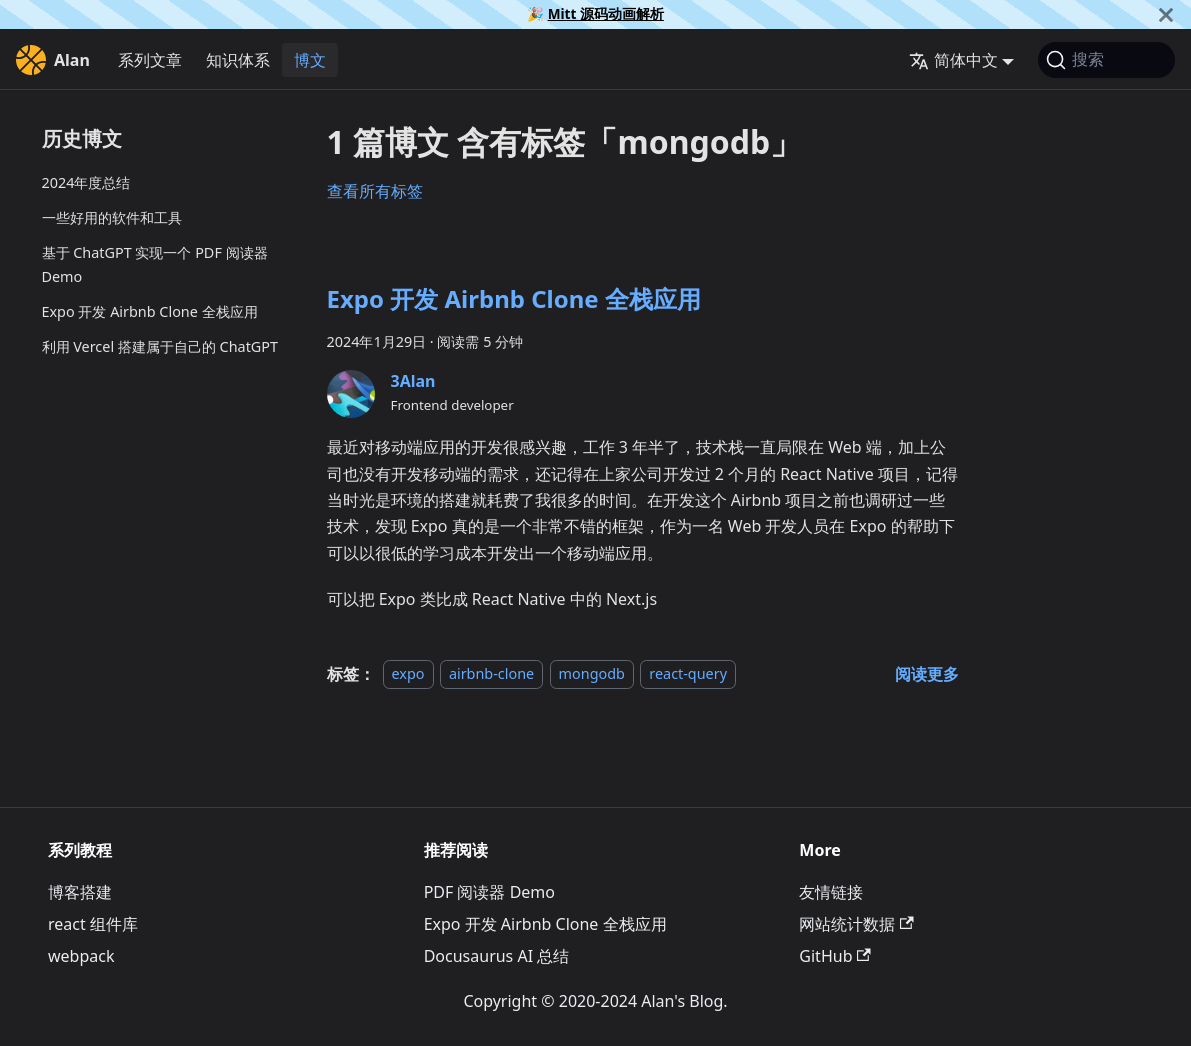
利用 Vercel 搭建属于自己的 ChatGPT (160, 346)
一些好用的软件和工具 (112, 217)
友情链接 (831, 892)
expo (408, 674)
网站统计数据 (856, 924)
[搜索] (1106, 60)
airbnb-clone (491, 674)
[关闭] (1166, 14)
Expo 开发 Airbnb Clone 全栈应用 (150, 311)
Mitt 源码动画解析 (606, 13)
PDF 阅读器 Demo (489, 892)
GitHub (834, 956)
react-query (688, 674)
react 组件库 (93, 924)
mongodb (592, 674)
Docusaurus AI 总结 (497, 956)
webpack (81, 956)
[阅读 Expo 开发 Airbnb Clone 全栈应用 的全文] (927, 674)
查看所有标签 (375, 191)
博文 (310, 60)
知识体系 (238, 60)
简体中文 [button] (953, 60)
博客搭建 (80, 892)
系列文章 (150, 60)
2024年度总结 (86, 182)
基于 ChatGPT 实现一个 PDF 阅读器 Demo (155, 264)
